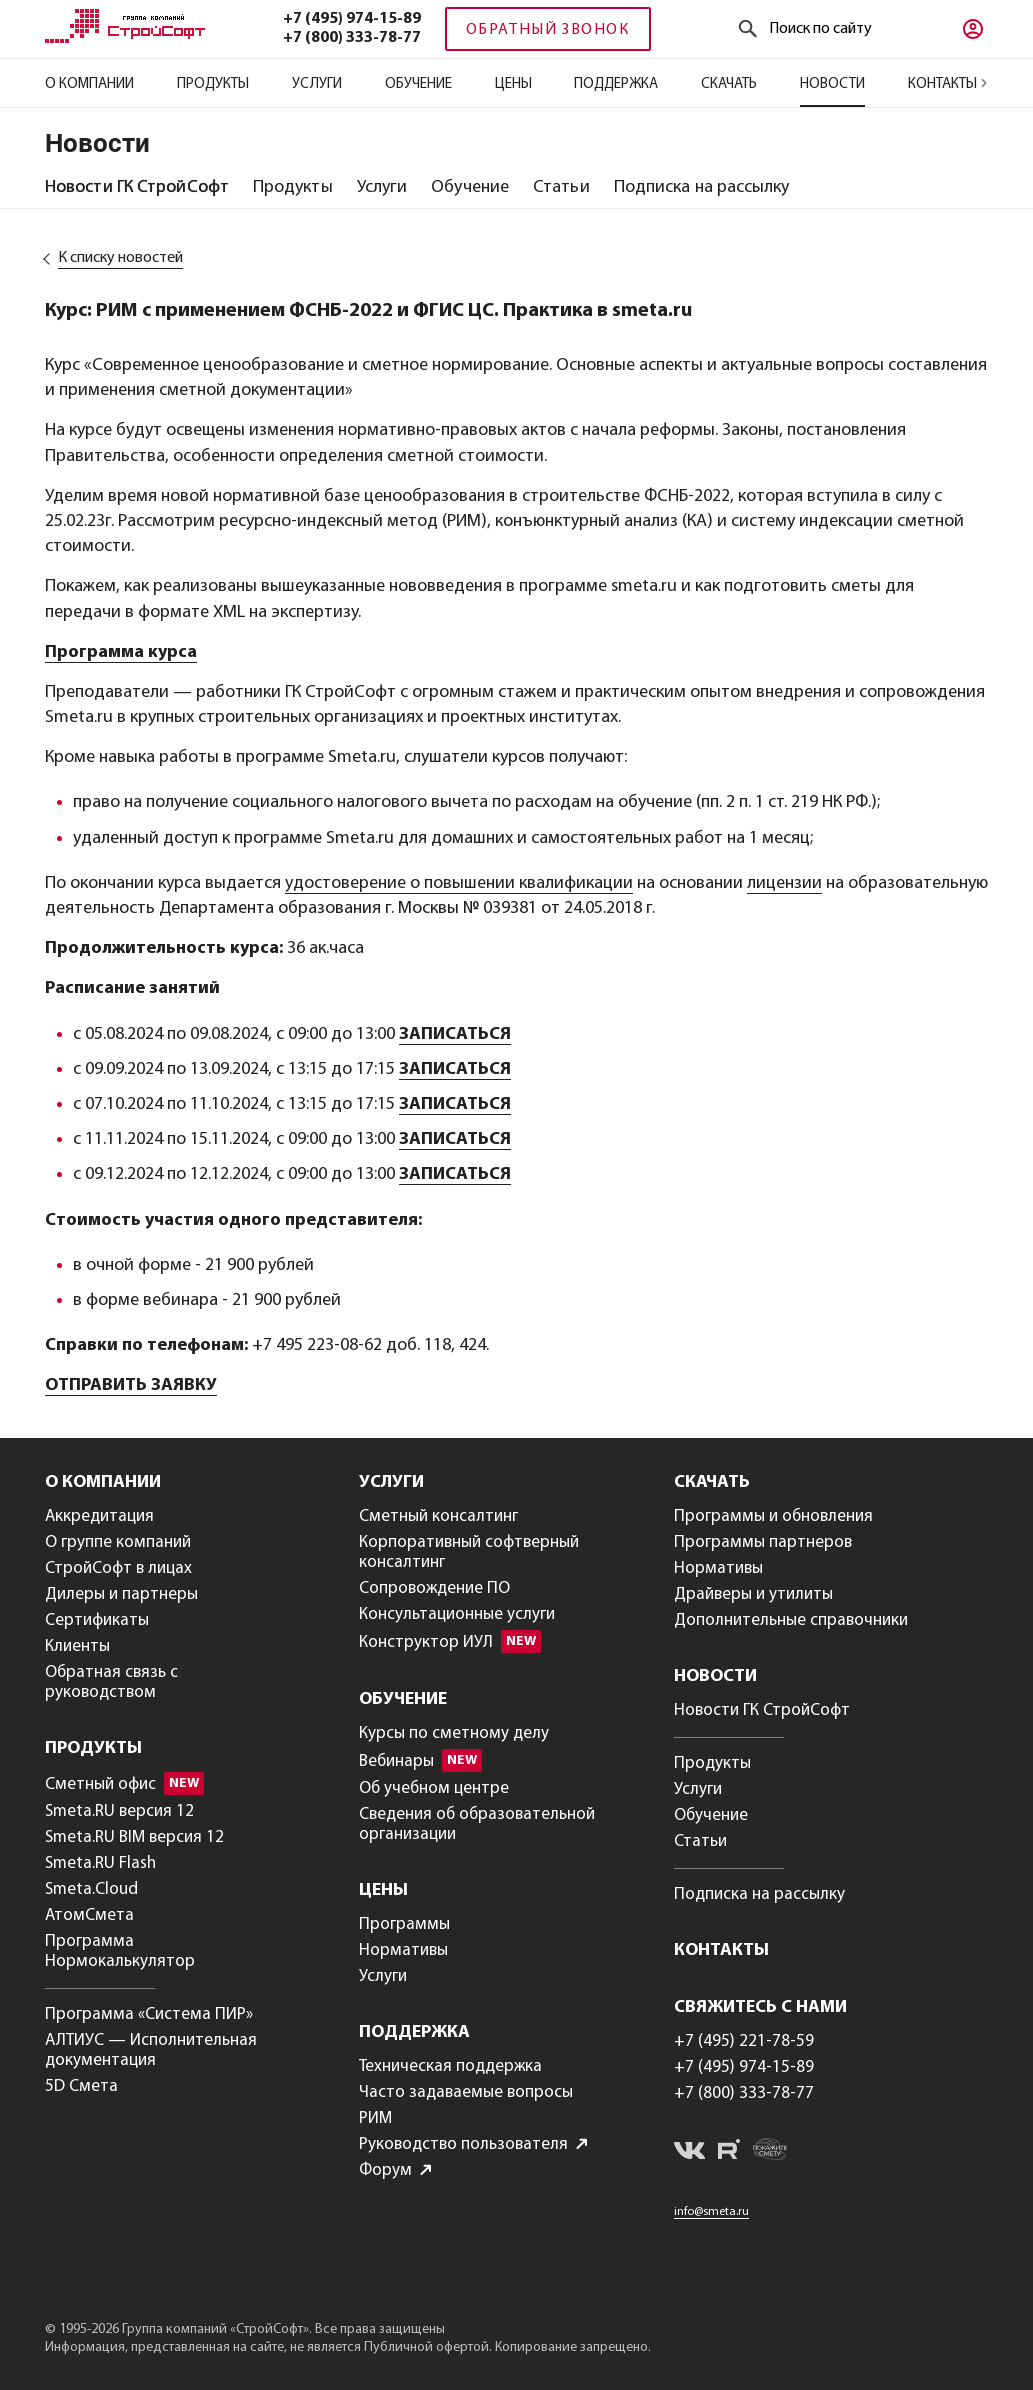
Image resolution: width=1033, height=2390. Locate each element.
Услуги (317, 84)
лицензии (784, 883)
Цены (513, 84)
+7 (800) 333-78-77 (352, 38)
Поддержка (616, 84)
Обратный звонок (548, 30)
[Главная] (125, 39)
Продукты (213, 84)
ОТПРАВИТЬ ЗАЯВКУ (131, 1385)
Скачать (729, 84)
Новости (832, 84)
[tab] (137, 188)
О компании (89, 84)
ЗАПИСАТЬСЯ (455, 1034)
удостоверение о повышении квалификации (459, 883)
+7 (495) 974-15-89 (352, 19)
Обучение (418, 84)
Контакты (948, 84)
